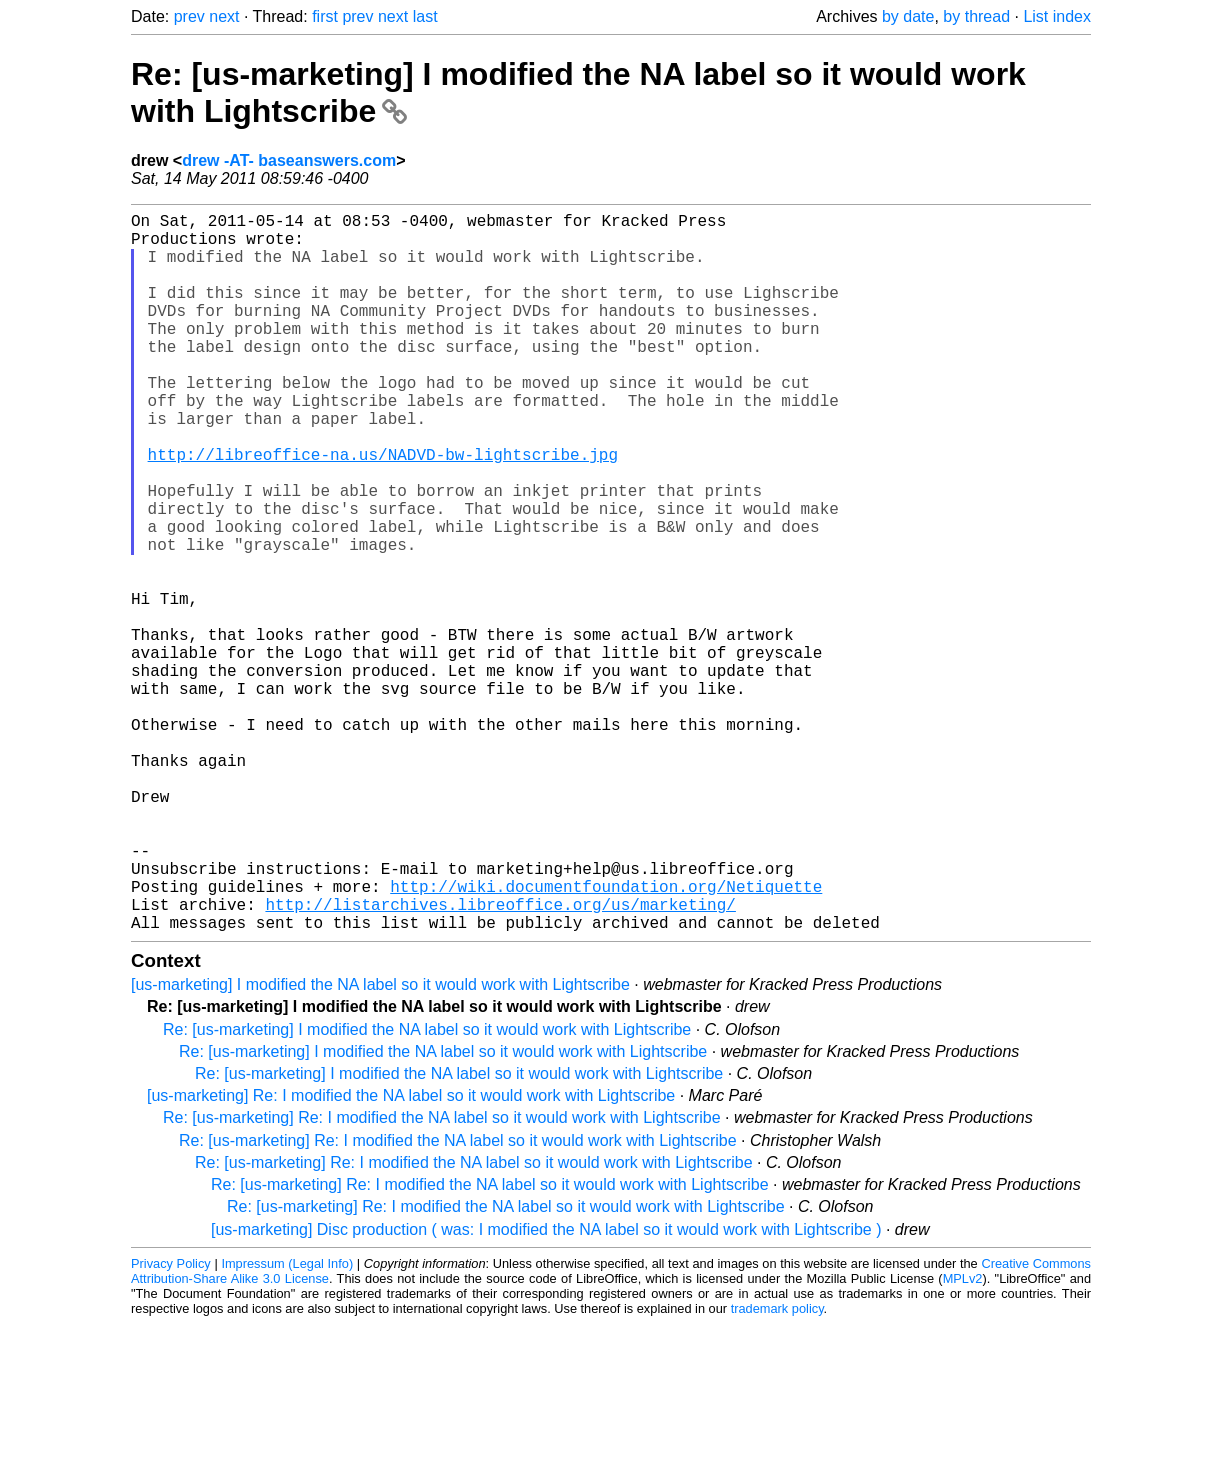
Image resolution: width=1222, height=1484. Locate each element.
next (224, 16)
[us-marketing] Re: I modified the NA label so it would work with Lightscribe (411, 1255)
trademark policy (777, 1468)
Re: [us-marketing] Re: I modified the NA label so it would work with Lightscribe (442, 1277)
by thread (976, 16)
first (325, 16)
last (425, 16)
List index (1057, 16)
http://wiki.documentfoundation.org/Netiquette (606, 1038)
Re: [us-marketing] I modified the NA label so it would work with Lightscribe (427, 1189)
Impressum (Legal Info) (287, 1423)
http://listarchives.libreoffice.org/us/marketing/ (500, 1060)
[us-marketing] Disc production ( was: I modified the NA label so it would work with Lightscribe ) (546, 1389)
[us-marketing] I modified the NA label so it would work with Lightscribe (380, 1144)
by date (908, 16)
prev (189, 16)
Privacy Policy (171, 1423)
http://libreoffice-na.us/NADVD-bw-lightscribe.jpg (383, 510)
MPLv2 (963, 1438)
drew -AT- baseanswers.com (289, 160)
